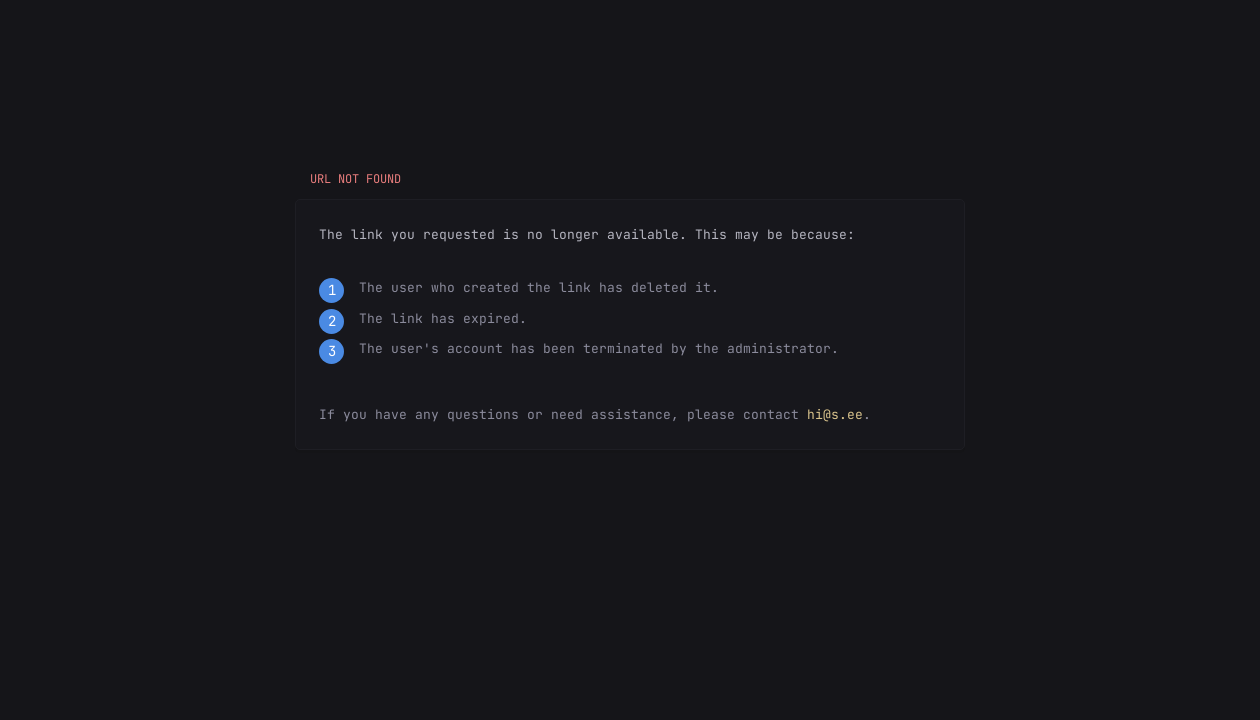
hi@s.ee (835, 414)
